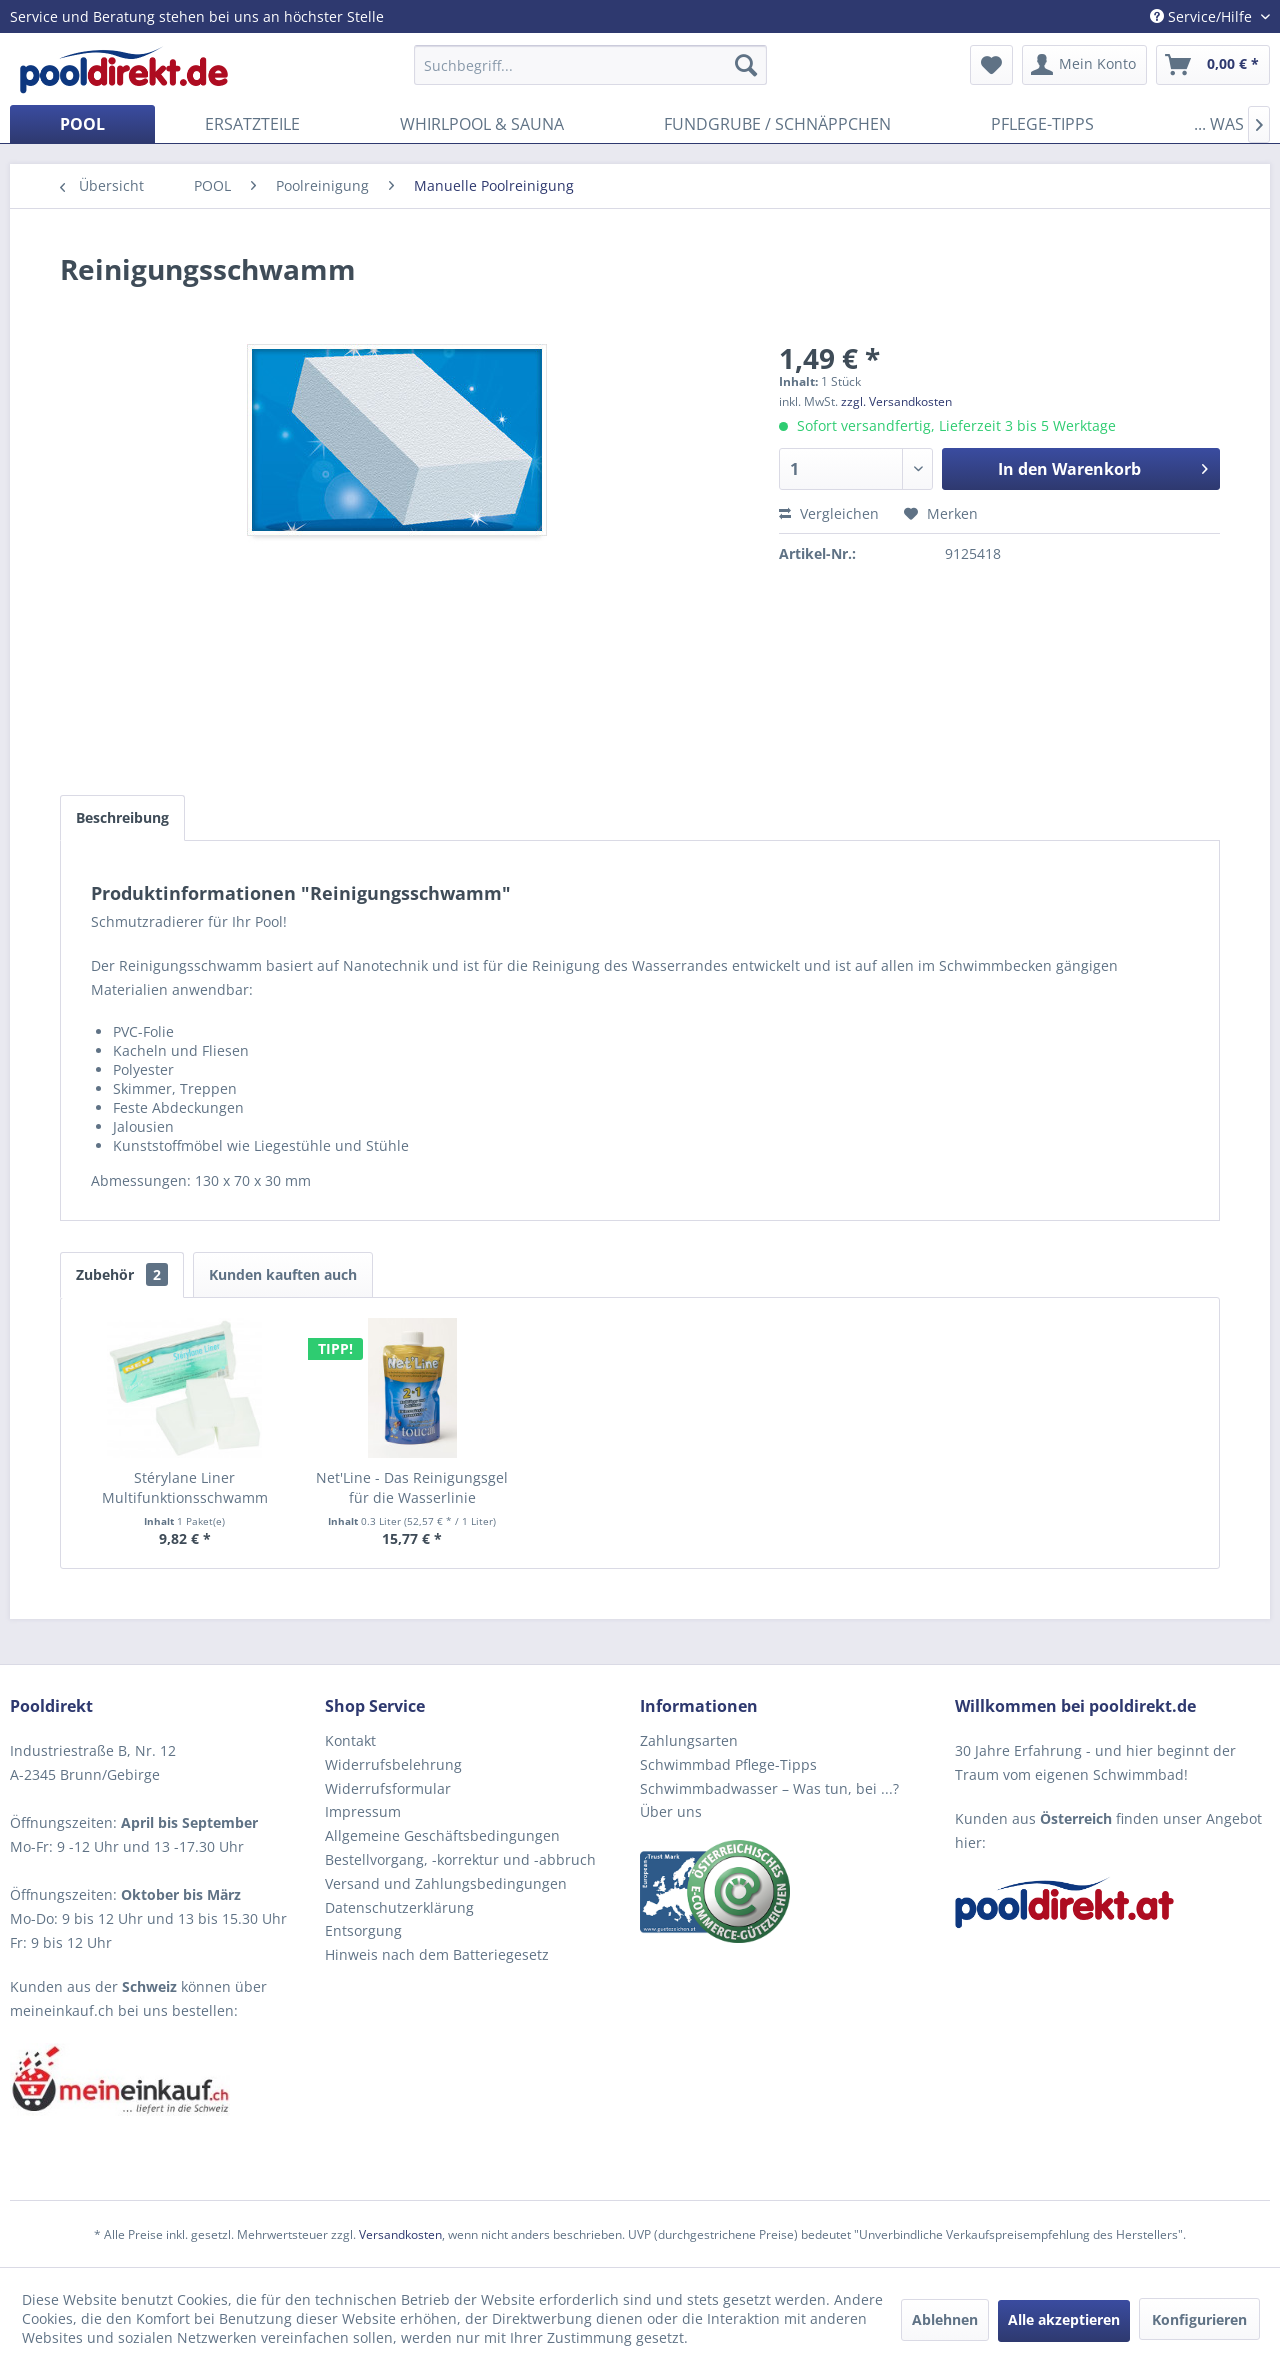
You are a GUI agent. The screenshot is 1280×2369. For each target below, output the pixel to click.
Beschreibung (122, 817)
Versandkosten (400, 2234)
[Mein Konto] (1084, 65)
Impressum (363, 1811)
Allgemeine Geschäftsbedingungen (442, 1835)
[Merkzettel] (991, 65)
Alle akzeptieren (1064, 2319)
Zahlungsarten (689, 1740)
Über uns (671, 1811)
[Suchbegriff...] (590, 65)
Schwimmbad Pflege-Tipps (728, 1764)
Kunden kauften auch (283, 1274)
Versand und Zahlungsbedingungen (446, 1883)
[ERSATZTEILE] (252, 124)
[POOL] (82, 124)
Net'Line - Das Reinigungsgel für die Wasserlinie (412, 1487)
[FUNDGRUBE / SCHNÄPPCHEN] (777, 124)
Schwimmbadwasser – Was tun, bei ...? (769, 1788)
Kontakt (350, 1740)
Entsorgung (363, 1930)
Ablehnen (945, 2319)
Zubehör (122, 1274)
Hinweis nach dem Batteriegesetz (437, 1954)
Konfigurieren (1199, 2319)
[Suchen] (746, 65)
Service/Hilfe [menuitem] (1203, 16)
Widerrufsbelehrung (393, 1764)
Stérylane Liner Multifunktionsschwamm (185, 1487)
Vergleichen (829, 513)
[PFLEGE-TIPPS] (1042, 124)
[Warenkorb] (1213, 65)
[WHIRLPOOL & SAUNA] (482, 124)
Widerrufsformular (388, 1788)
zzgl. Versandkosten (896, 401)
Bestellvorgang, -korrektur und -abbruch (460, 1859)
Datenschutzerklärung (399, 1907)
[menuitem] (590, 65)
